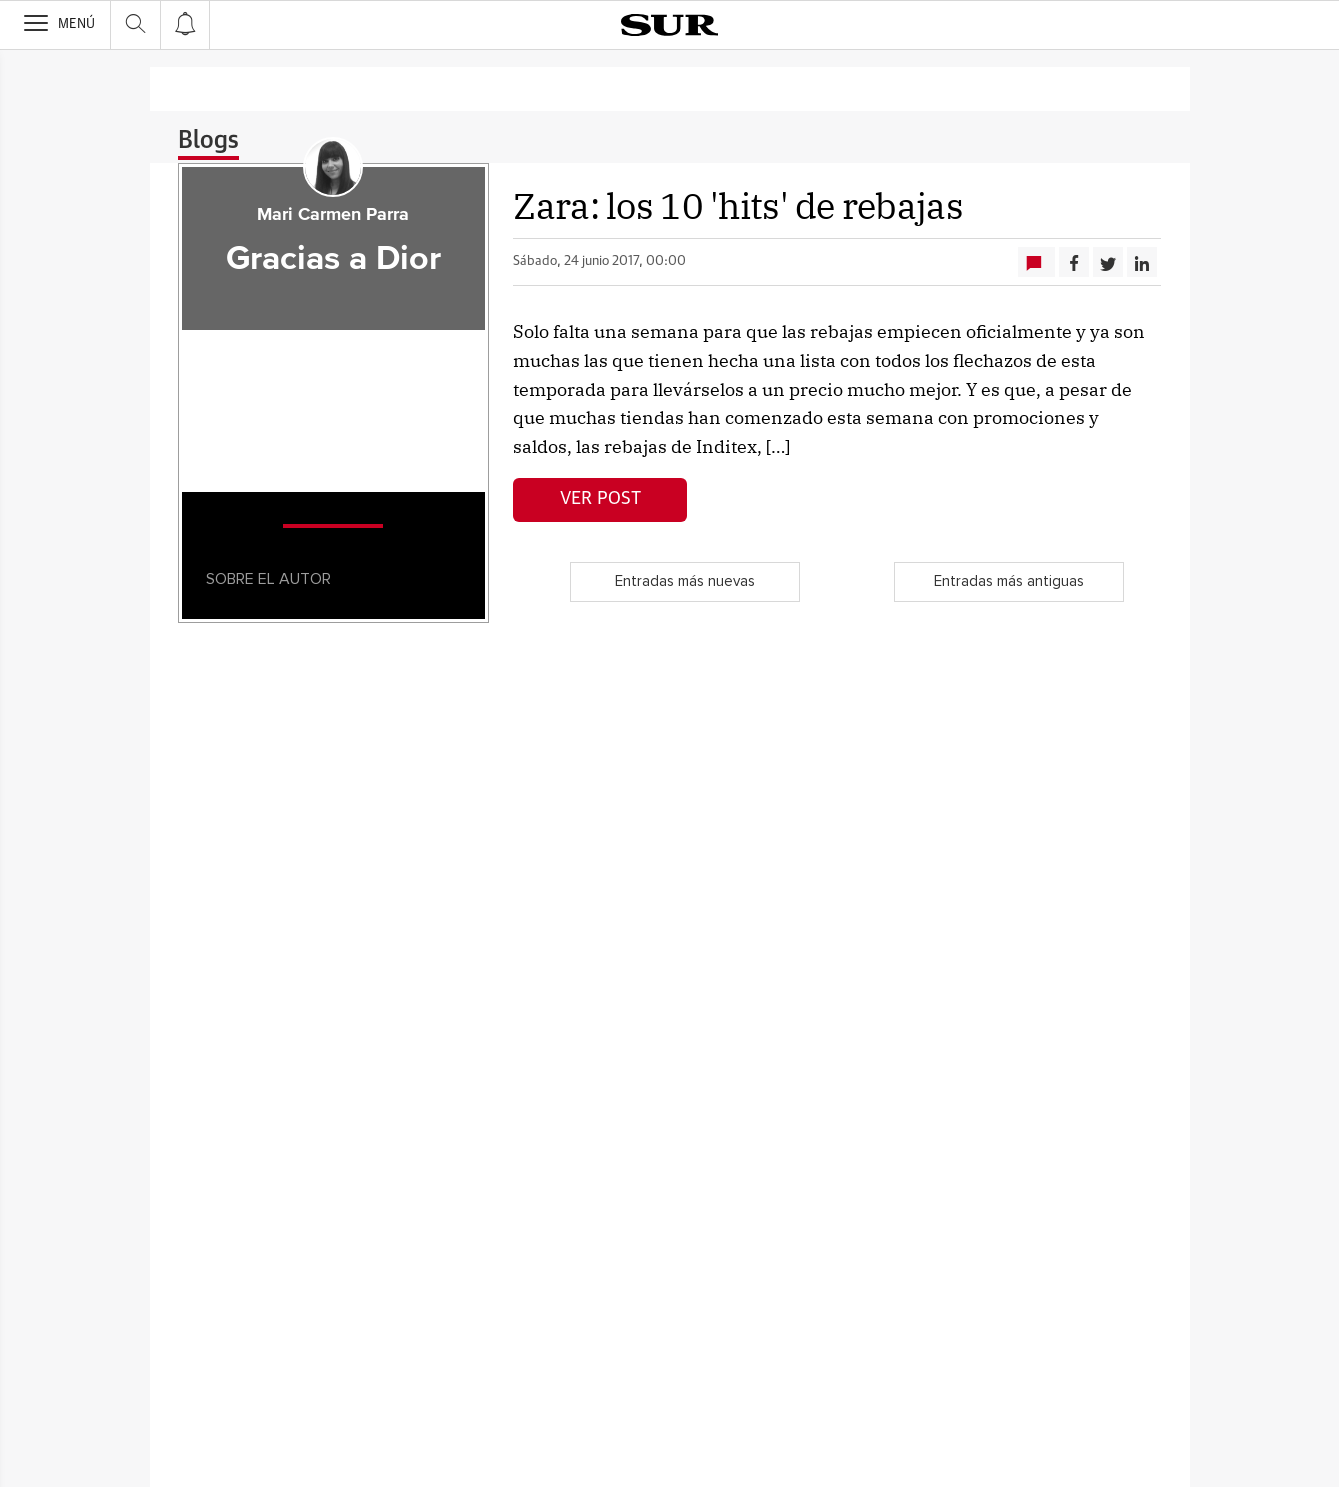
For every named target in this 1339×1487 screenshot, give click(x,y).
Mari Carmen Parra (333, 215)
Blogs (208, 141)
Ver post (600, 499)
